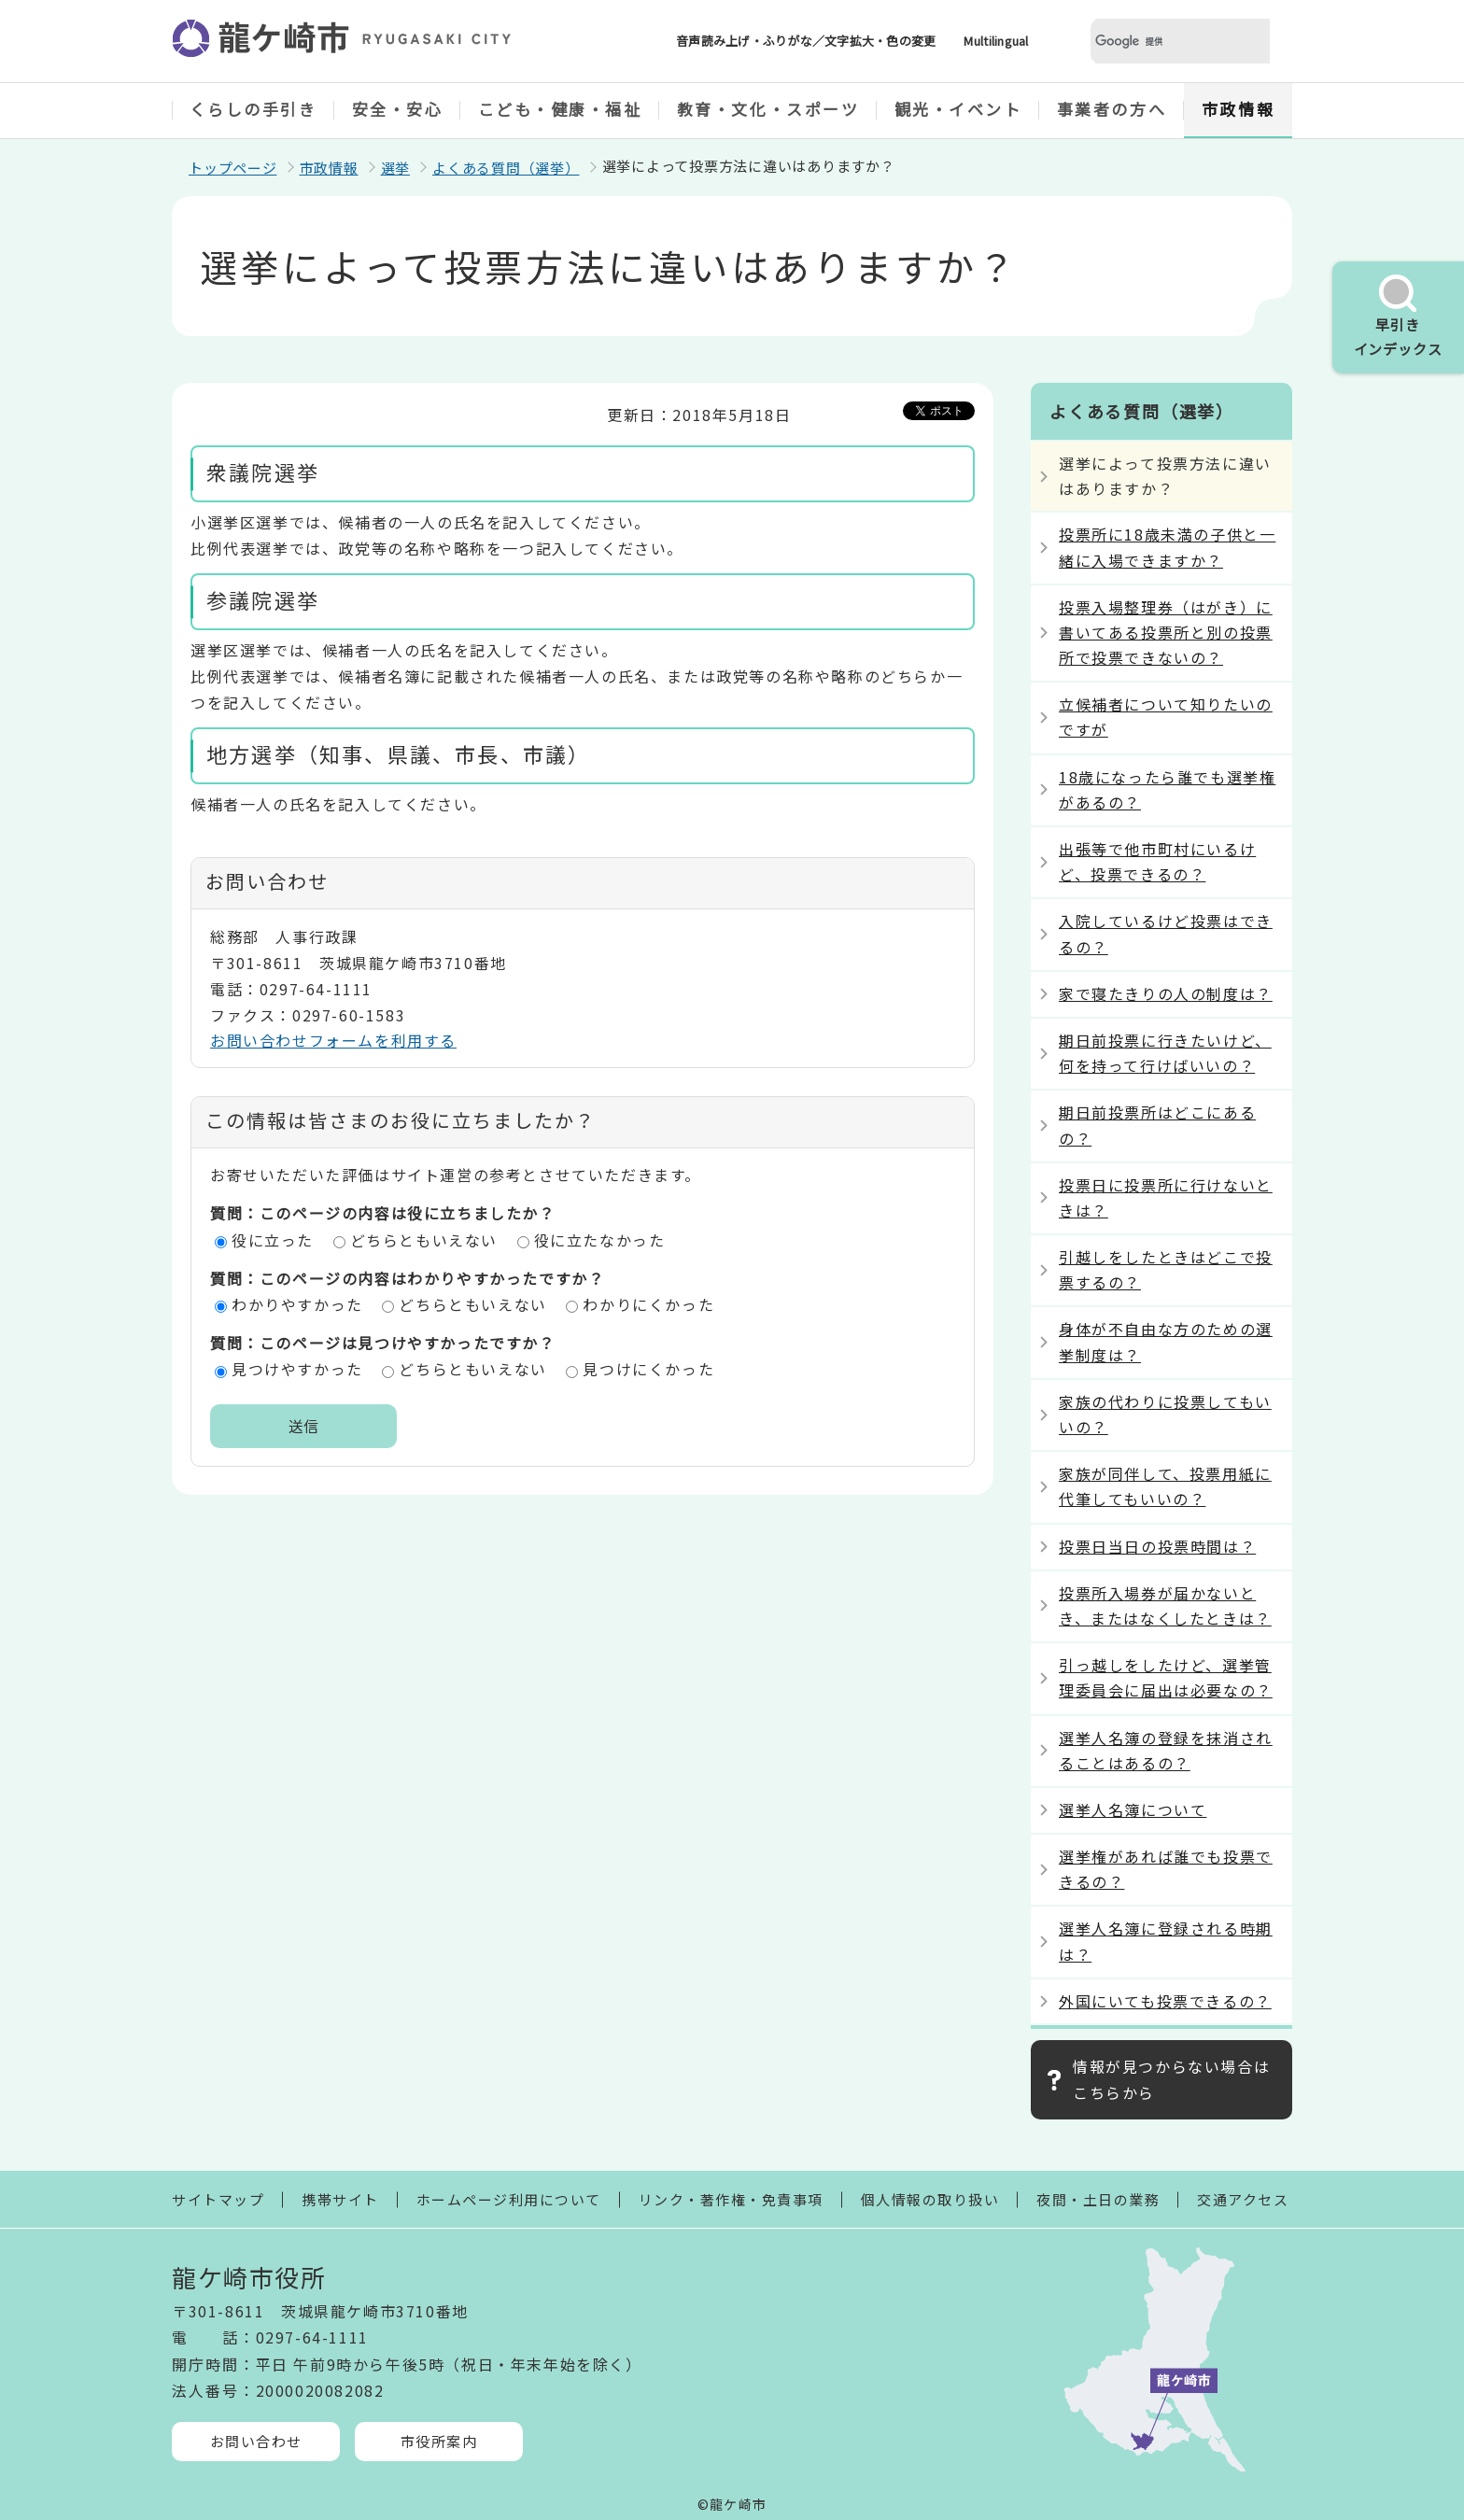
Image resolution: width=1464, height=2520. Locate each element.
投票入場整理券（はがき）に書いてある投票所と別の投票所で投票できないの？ (1166, 632)
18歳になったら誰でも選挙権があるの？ (1167, 789)
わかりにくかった (648, 1304)
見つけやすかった (297, 1369)
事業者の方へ (1111, 108)
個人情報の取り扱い (930, 2199)
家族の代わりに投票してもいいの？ (1165, 1414)
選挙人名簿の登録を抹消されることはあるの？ (1166, 1750)
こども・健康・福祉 (560, 108)
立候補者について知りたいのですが (1166, 716)
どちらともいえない (424, 1240)
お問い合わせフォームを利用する (333, 1040)
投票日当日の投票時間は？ (1157, 1546)
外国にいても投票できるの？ (1165, 2001)
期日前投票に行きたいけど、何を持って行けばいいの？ (1165, 1053)
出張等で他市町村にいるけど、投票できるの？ (1157, 861)
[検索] (1157, 41)
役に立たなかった (600, 1240)
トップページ (233, 167)
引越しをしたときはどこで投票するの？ (1166, 1269)
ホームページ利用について (508, 2199)
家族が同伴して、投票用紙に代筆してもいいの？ (1165, 1486)
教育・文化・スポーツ (768, 108)
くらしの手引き (253, 108)
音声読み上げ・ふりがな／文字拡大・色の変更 (806, 40)
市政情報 (1238, 108)
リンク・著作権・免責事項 (731, 2199)
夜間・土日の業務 (1098, 2199)
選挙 (396, 167)
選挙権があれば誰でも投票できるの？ (1166, 1869)
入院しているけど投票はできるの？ (1166, 933)
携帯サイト (340, 2199)
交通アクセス (1242, 2199)
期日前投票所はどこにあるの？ (1157, 1124)
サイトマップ (218, 2199)
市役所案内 (439, 2441)
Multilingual (996, 40)
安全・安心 (397, 108)
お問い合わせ (256, 2441)
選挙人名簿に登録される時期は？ (1166, 1940)
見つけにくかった (648, 1369)
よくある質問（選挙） (506, 167)
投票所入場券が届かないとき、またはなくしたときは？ (1165, 1605)
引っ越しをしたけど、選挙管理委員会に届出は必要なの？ (1166, 1677)
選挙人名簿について (1132, 1809)
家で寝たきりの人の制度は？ (1166, 993)
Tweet (958, 409)
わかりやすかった (297, 1304)
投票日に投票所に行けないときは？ (1166, 1197)
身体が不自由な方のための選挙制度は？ (1166, 1341)
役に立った (273, 1240)
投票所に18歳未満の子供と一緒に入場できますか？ (1167, 546)
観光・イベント (958, 108)
